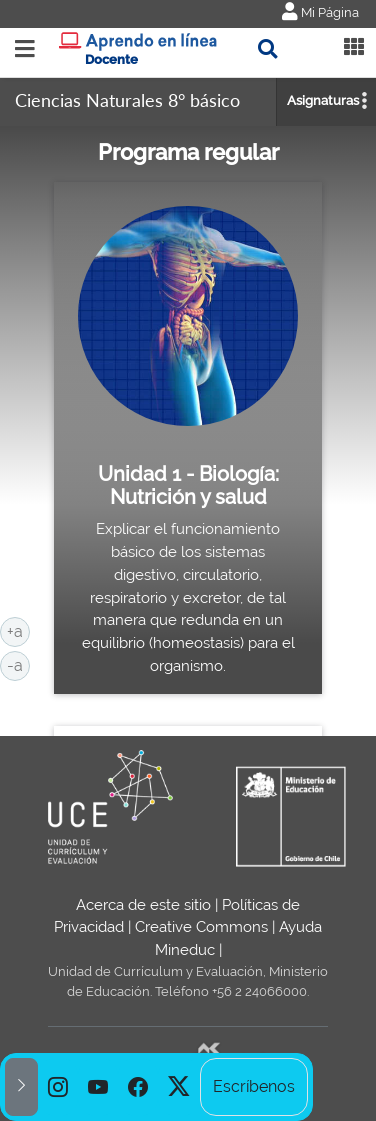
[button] (21, 1087)
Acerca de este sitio (143, 905)
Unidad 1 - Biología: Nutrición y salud (188, 486)
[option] (58, 1087)
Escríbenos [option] (254, 1086)
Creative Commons (201, 927)
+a (18, 630)
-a (18, 664)
